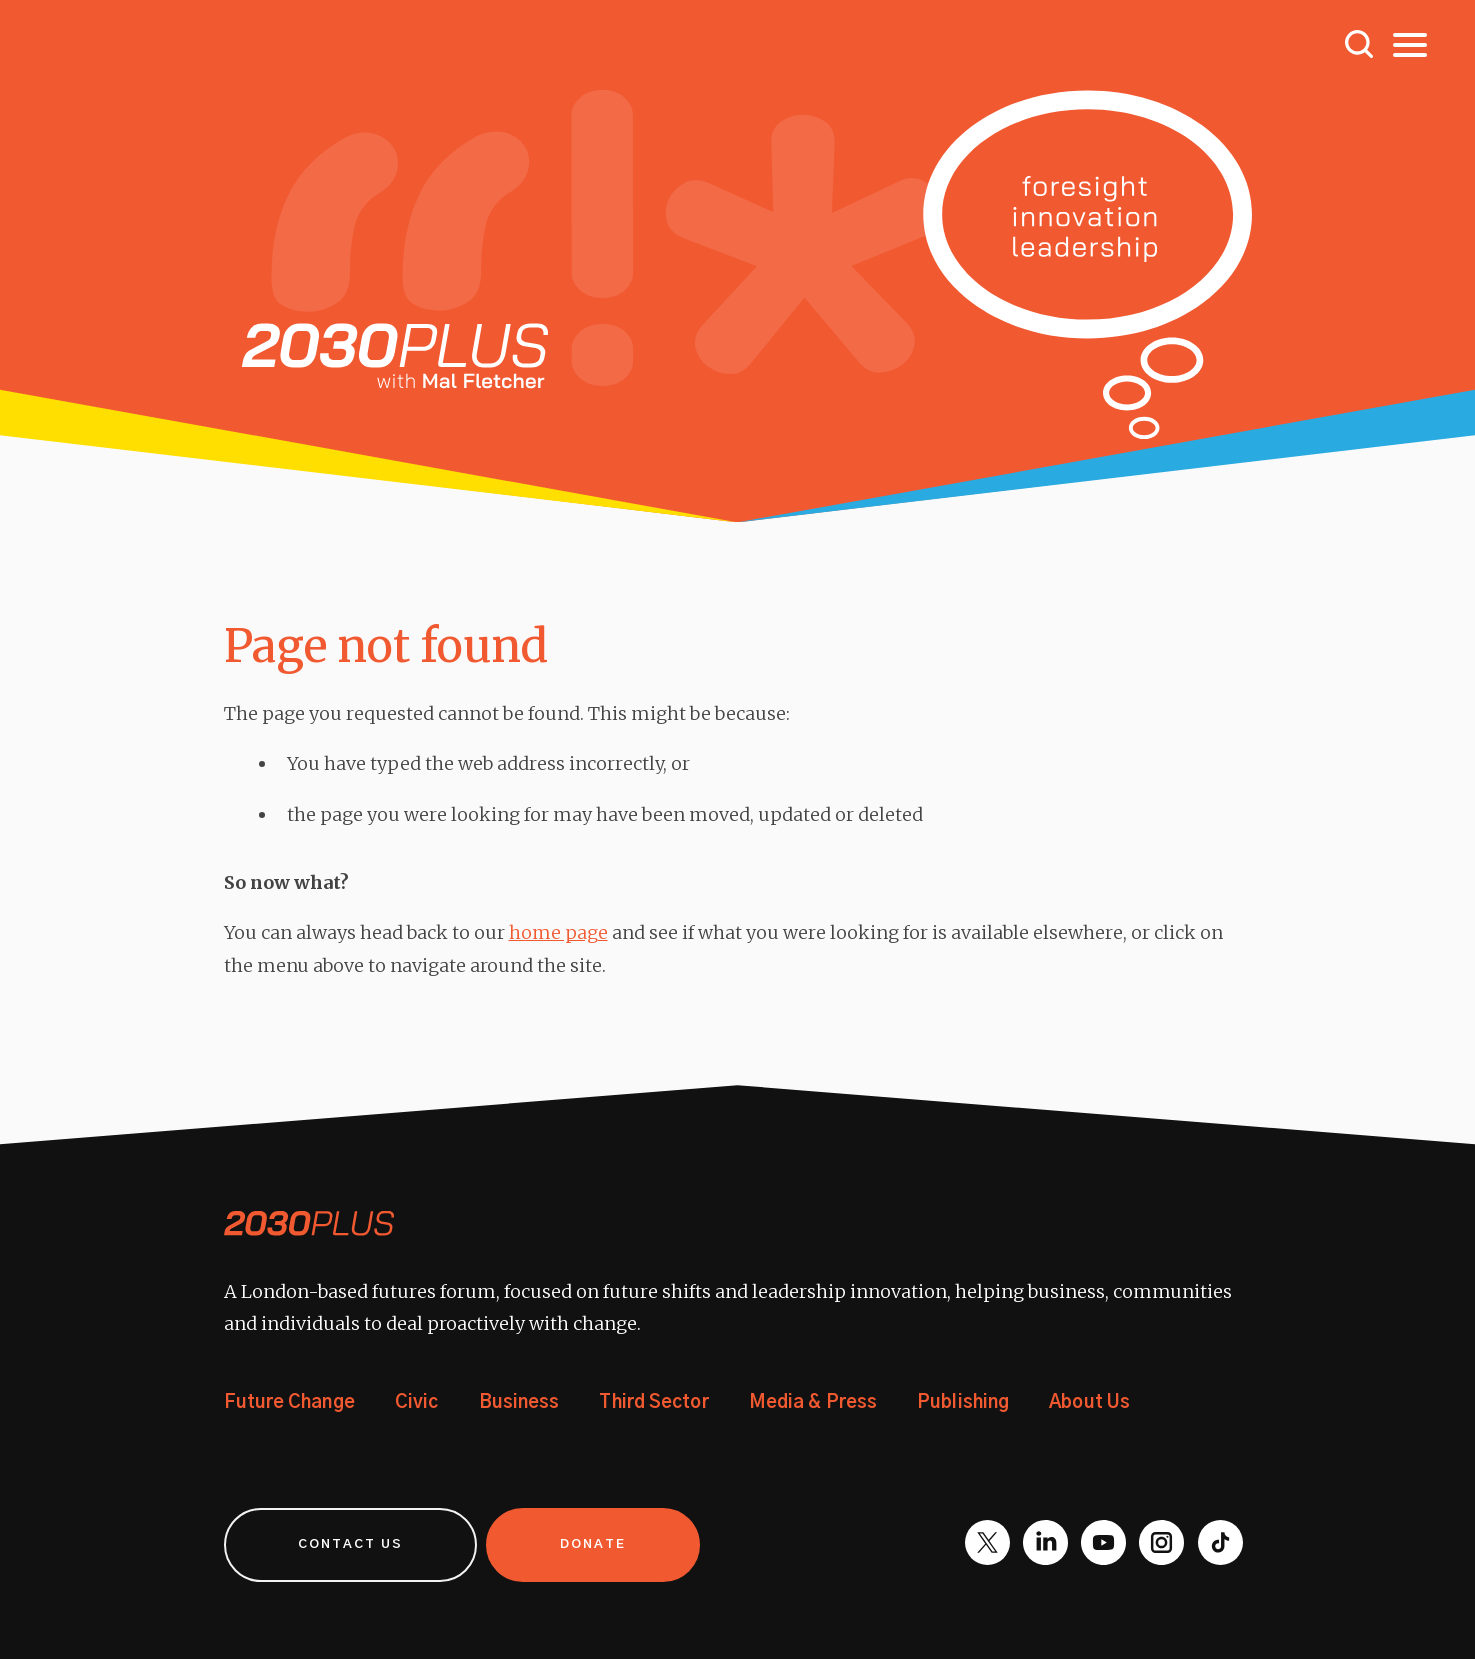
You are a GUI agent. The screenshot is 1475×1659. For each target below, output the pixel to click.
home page (558, 932)
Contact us (350, 1544)
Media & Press (813, 1403)
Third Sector (653, 1403)
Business (519, 1403)
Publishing (963, 1403)
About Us (1089, 1403)
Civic (417, 1403)
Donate (593, 1544)
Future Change (289, 1403)
